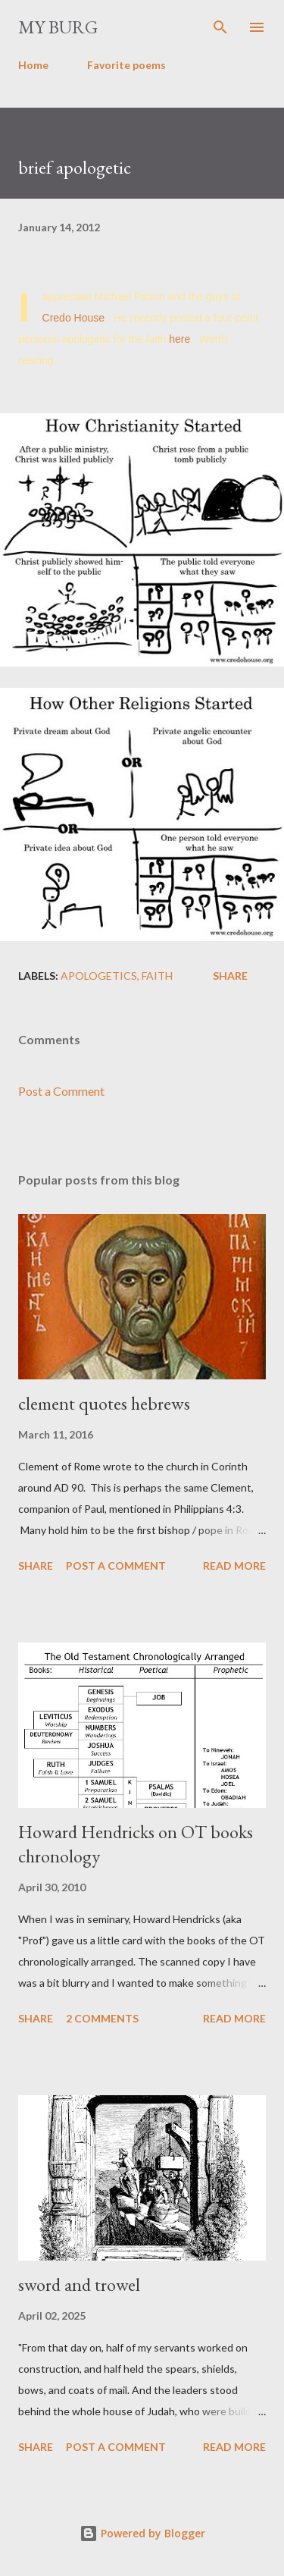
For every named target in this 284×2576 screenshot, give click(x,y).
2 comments (102, 2018)
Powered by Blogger (142, 2533)
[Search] (220, 27)
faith (157, 975)
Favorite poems (126, 64)
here (179, 339)
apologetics (99, 975)
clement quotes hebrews (104, 1403)
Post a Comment (61, 1091)
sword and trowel (79, 2284)
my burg (58, 27)
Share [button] (230, 975)
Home (33, 64)
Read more (234, 1565)
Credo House (73, 318)
